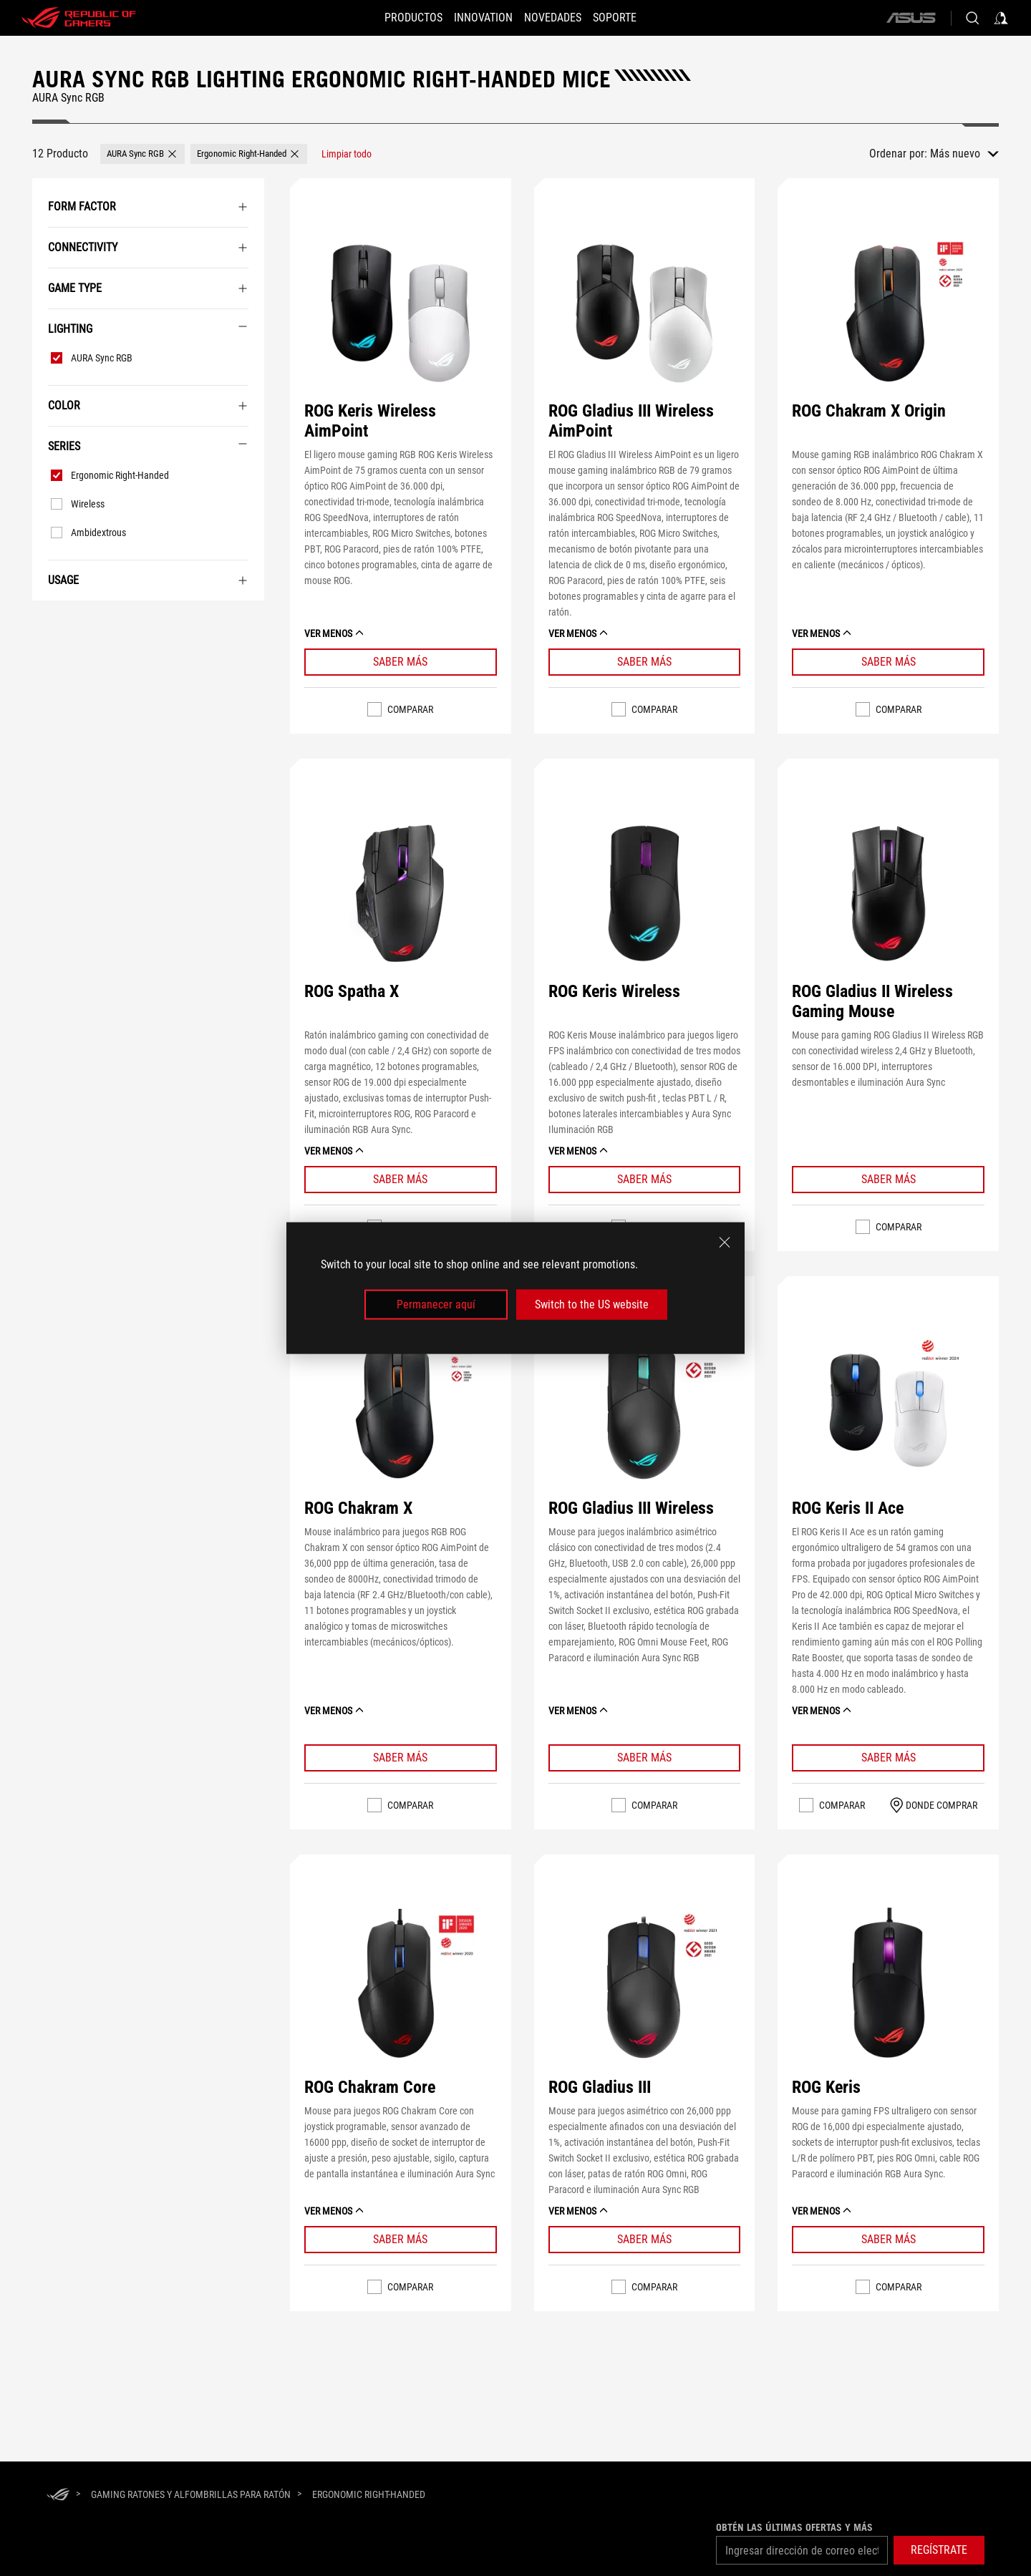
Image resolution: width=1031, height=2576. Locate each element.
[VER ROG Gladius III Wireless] (645, 1411)
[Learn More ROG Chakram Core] (400, 2239)
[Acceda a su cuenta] (1001, 18)
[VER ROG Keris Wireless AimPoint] (401, 313)
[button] (401, 18)
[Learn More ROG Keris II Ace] (888, 1758)
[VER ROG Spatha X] (401, 894)
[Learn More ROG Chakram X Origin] (888, 662)
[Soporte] (627, 18)
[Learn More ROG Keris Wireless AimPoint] (400, 662)
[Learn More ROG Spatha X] (400, 1179)
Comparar (410, 709)
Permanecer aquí (436, 1304)
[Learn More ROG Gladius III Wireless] (644, 1758)
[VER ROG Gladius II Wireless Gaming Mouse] (888, 894)
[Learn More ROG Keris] (888, 2239)
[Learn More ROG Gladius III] (644, 2239)
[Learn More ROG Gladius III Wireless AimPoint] (644, 662)
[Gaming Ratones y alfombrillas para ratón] (191, 2494)
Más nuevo (955, 153)
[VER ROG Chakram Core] (401, 1989)
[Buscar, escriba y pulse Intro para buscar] (972, 18)
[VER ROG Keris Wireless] (645, 894)
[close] (724, 1241)
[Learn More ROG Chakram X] (400, 1758)
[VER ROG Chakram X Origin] (888, 313)
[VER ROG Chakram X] (401, 1411)
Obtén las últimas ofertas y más (794, 2527)
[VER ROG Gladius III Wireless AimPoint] (645, 313)
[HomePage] (58, 2495)
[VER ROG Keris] (888, 1989)
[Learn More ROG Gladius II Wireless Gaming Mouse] (888, 1179)
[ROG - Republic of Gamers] (78, 18)
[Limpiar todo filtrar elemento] (346, 153)
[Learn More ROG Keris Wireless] (644, 1179)
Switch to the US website (592, 1304)
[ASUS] (910, 18)
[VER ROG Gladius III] (645, 1989)
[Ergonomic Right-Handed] (368, 2494)
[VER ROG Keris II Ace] (888, 1411)
